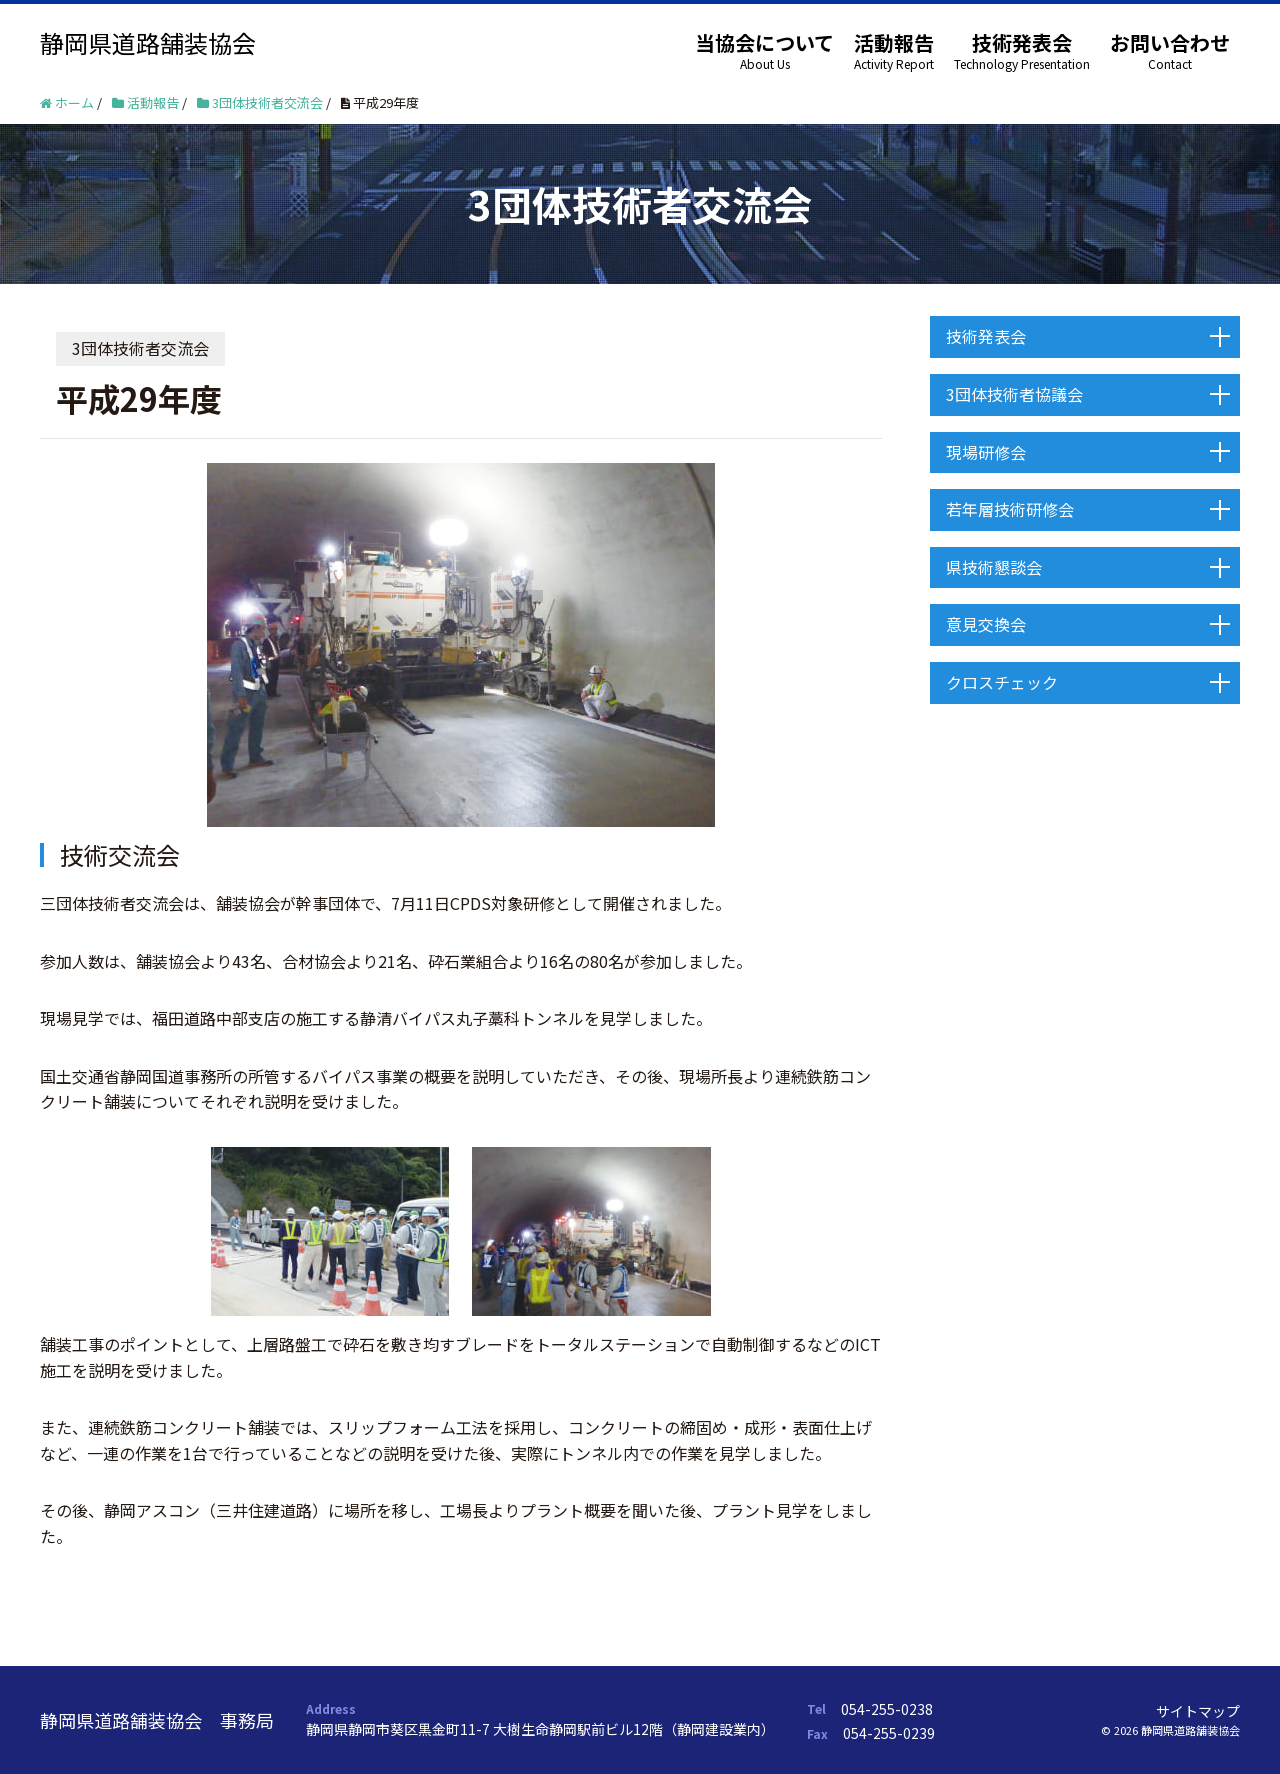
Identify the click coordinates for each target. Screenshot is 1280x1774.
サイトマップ (1198, 1711)
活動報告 (894, 42)
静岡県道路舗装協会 (148, 42)
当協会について (764, 42)
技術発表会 (1022, 42)
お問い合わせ (1170, 42)
